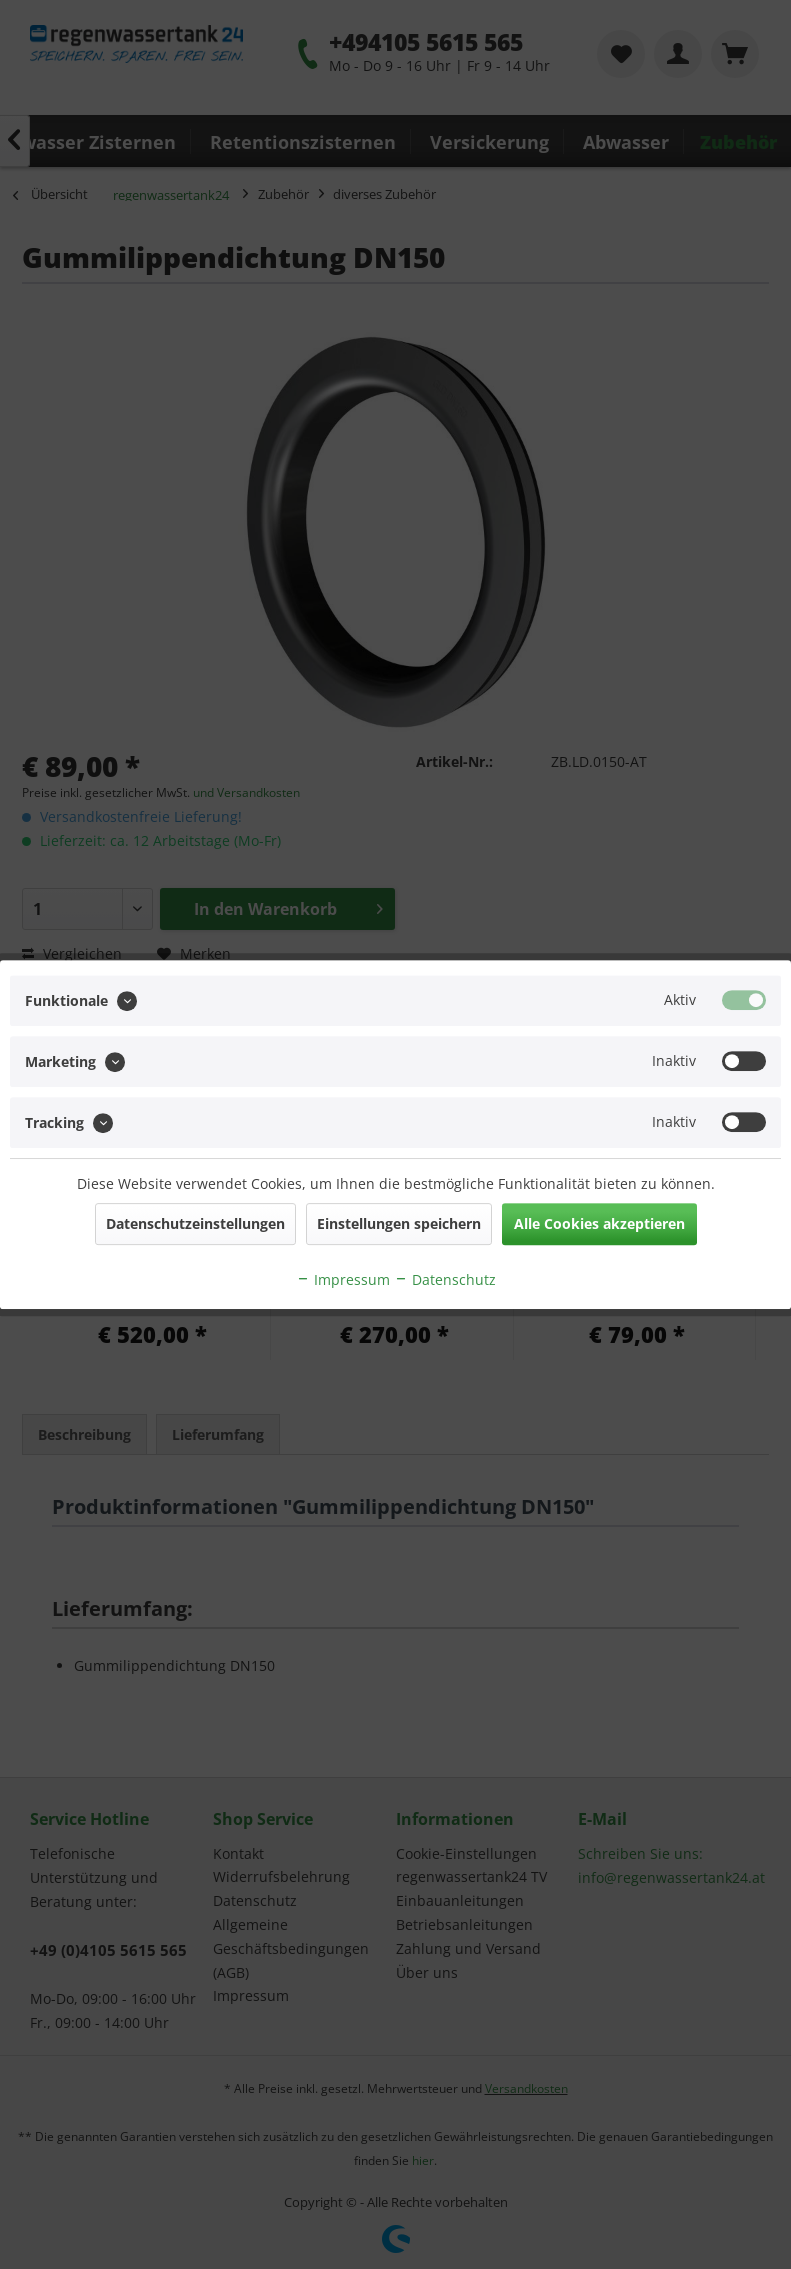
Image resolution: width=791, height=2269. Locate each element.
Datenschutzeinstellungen (195, 1223)
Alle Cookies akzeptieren (599, 1223)
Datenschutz (445, 1279)
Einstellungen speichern (399, 1223)
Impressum (343, 1279)
